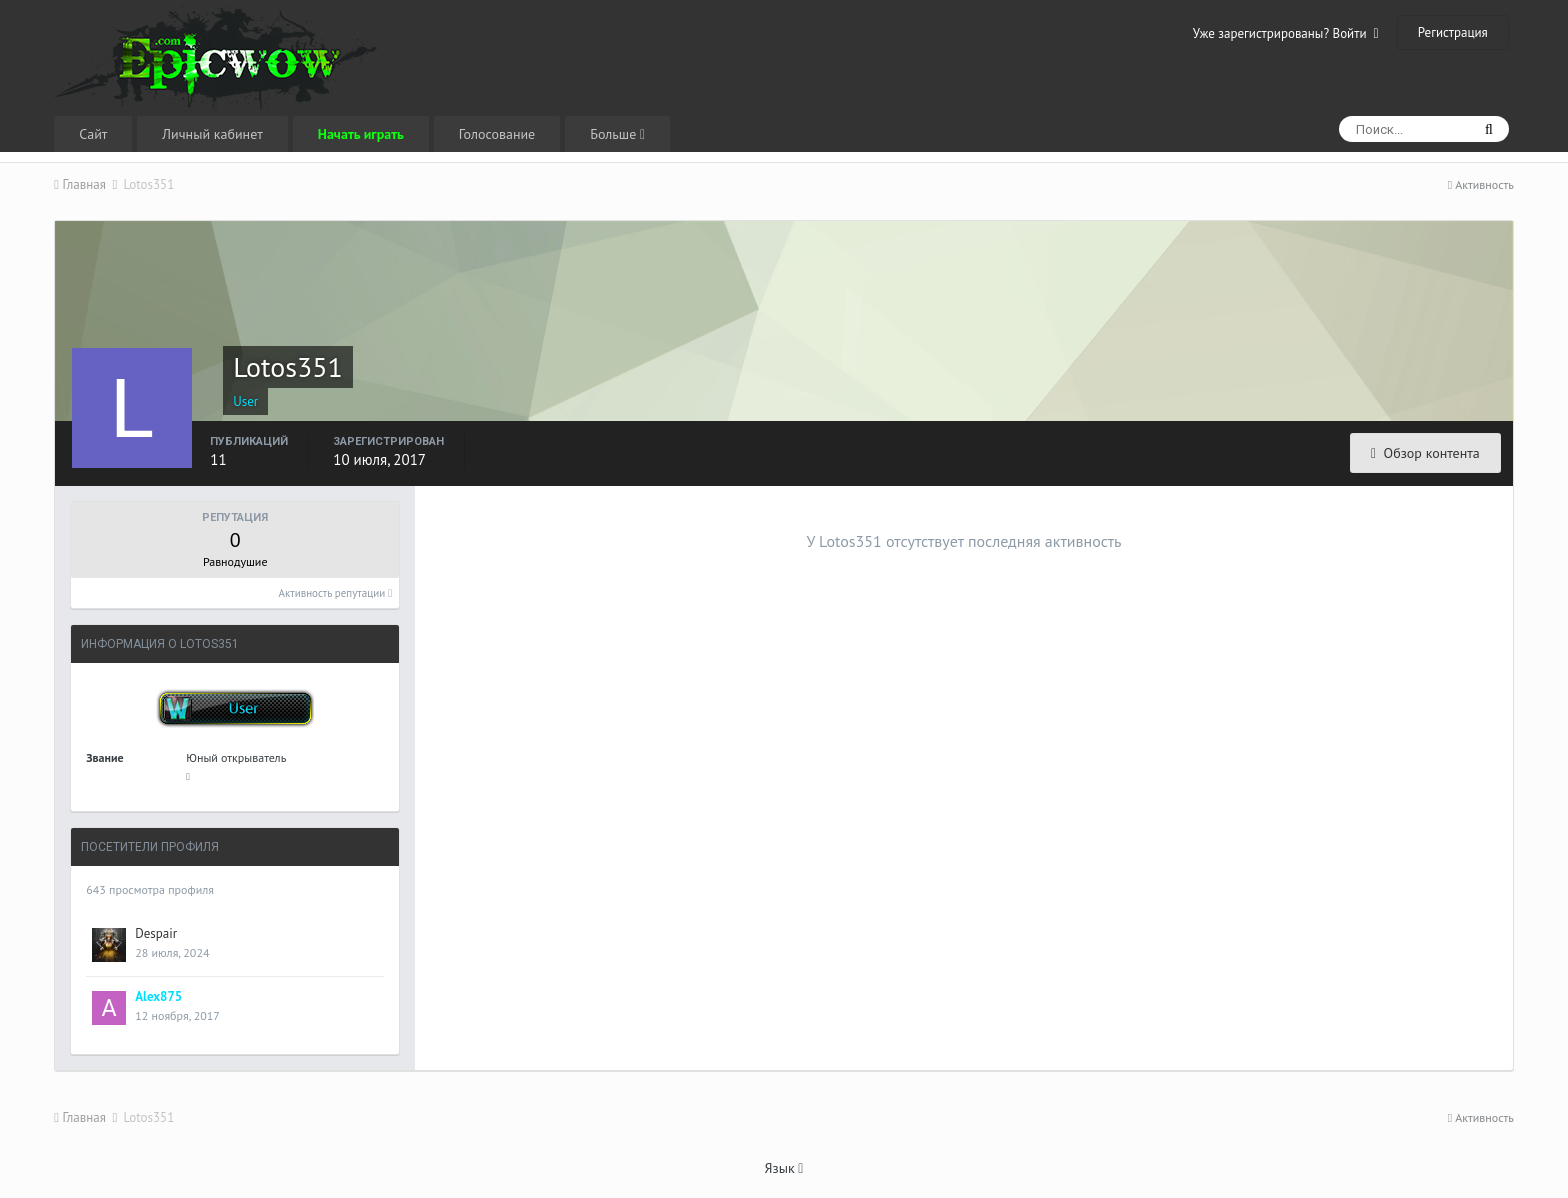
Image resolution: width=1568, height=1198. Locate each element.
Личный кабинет (212, 134)
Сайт (93, 134)
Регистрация (1453, 32)
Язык (784, 1168)
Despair (156, 933)
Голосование (497, 134)
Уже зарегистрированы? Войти (1286, 33)
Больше (617, 134)
